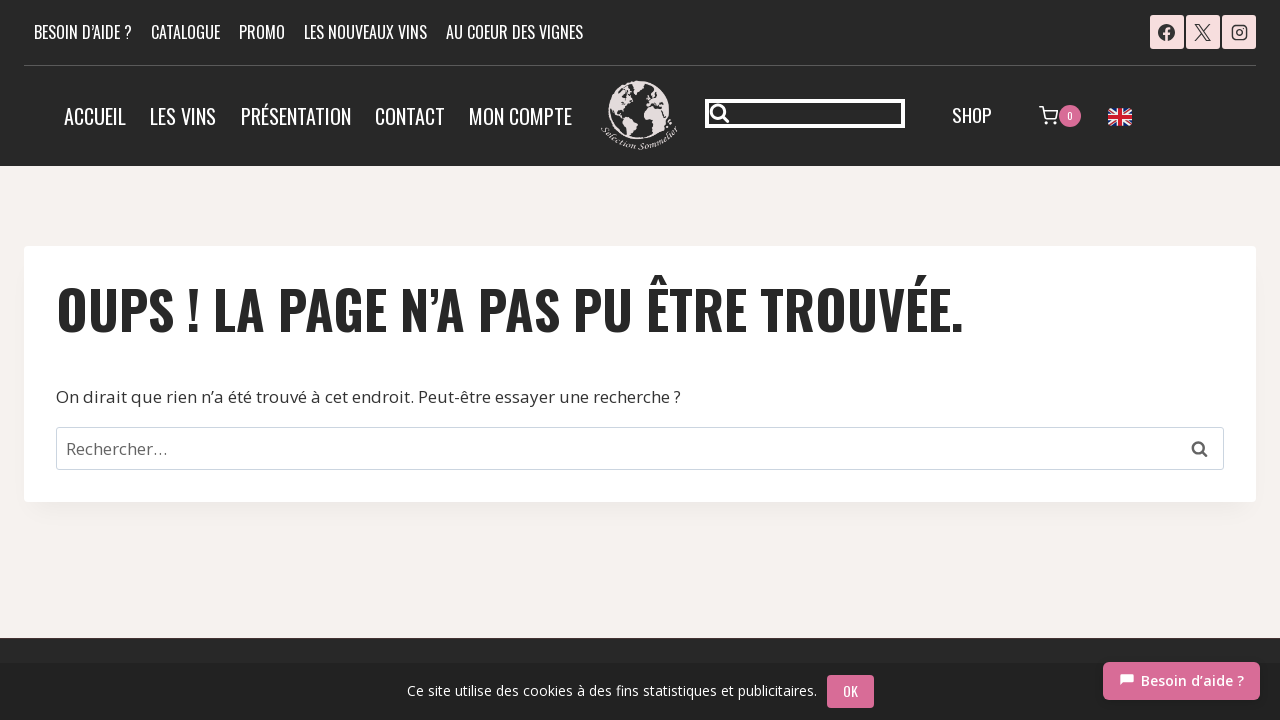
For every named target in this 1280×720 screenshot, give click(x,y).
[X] (1203, 32)
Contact (410, 116)
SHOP (972, 114)
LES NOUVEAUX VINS (365, 32)
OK (850, 690)
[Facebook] (1167, 32)
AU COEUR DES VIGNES (514, 32)
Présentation (296, 116)
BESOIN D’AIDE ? (83, 32)
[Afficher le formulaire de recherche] (805, 113)
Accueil (95, 116)
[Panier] (1060, 116)
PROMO (262, 32)
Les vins (183, 116)
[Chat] (1181, 681)
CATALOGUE (185, 32)
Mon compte (520, 116)
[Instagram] (1239, 32)
